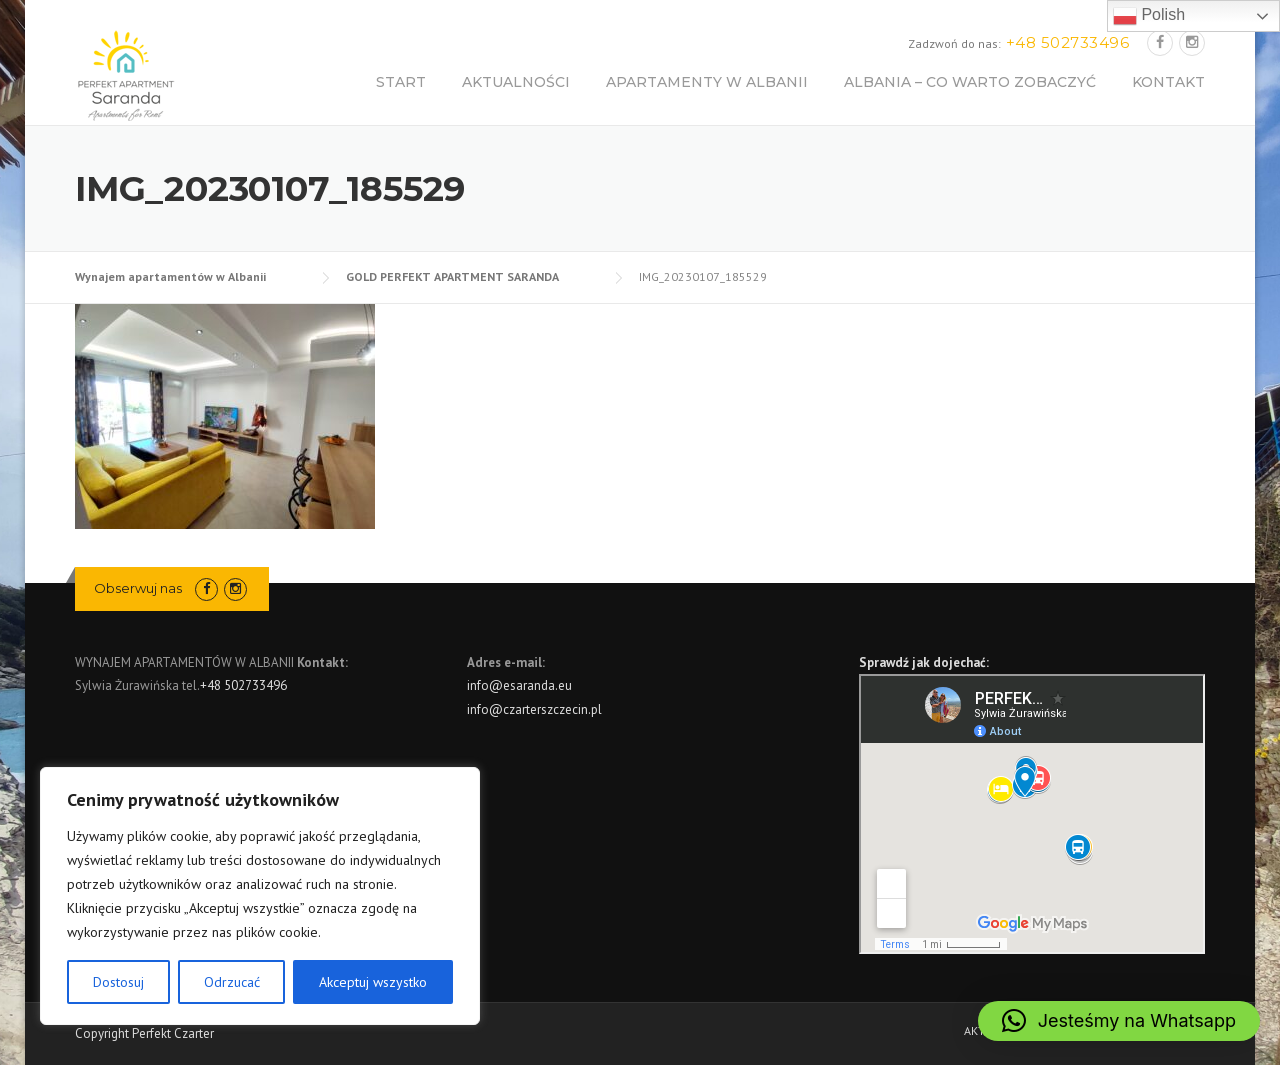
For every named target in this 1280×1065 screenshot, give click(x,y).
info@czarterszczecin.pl (534, 709)
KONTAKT (1168, 82)
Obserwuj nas (138, 588)
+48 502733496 (243, 685)
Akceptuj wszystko (373, 982)
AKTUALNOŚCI (516, 82)
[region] (260, 896)
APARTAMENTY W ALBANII (707, 82)
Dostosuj (118, 982)
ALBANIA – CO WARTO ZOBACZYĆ (970, 82)
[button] (1119, 1021)
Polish (1149, 16)
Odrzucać (232, 982)
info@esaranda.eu (519, 685)
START (401, 82)
